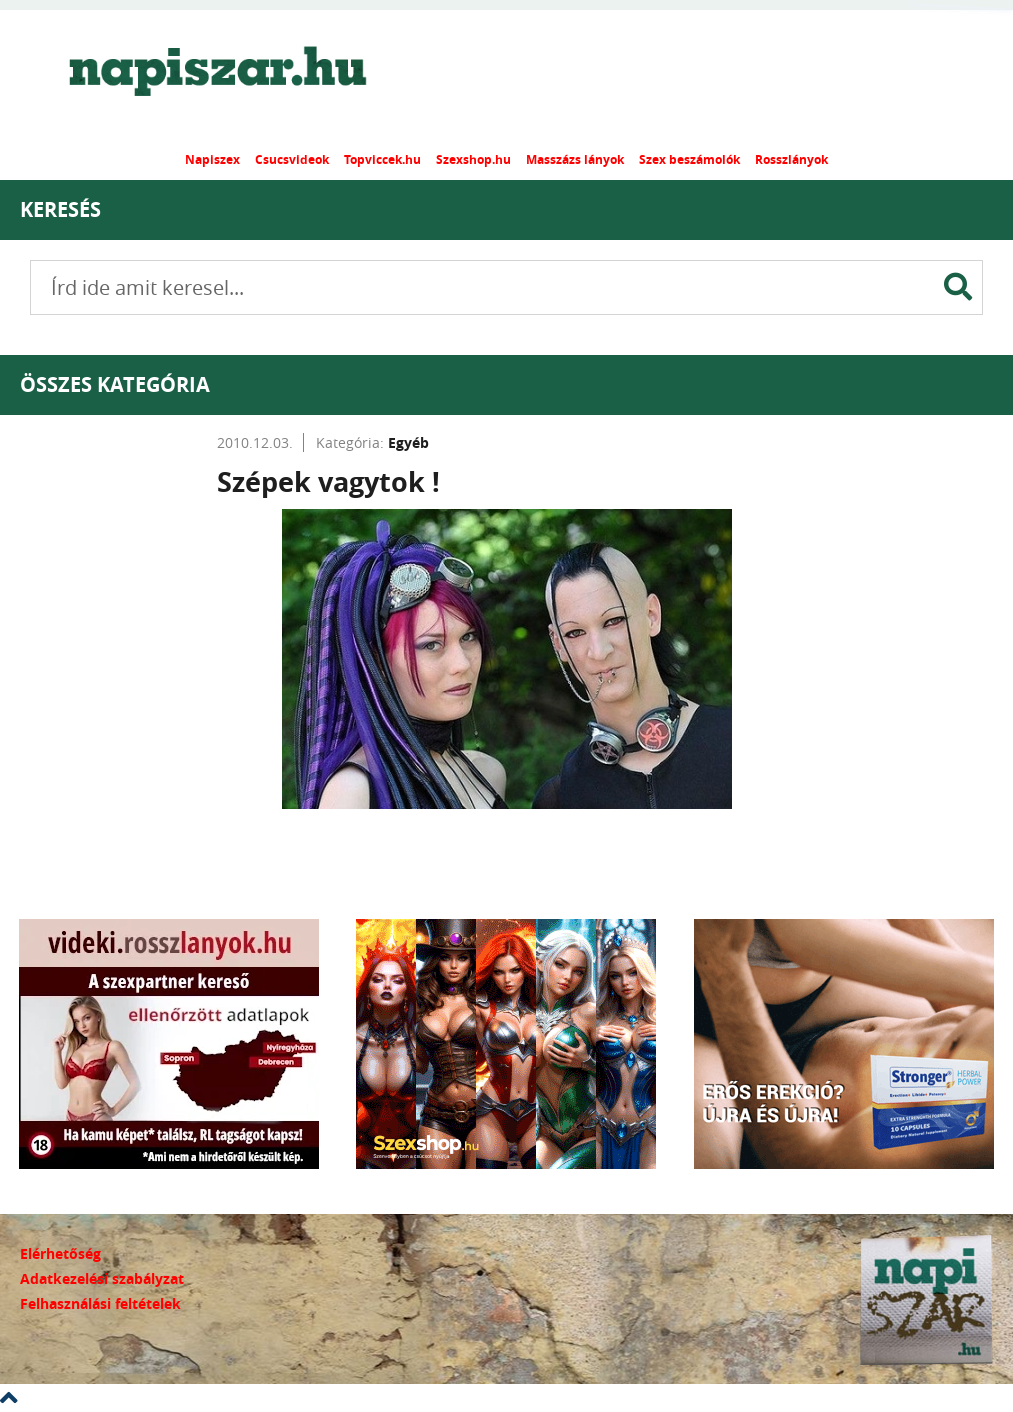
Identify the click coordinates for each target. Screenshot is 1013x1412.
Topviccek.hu (382, 159)
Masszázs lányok (575, 159)
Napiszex (212, 159)
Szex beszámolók (689, 159)
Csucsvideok (292, 159)
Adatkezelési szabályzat (102, 1278)
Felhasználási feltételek (100, 1303)
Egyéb (408, 442)
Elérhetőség (60, 1253)
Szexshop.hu (473, 159)
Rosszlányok (791, 159)
